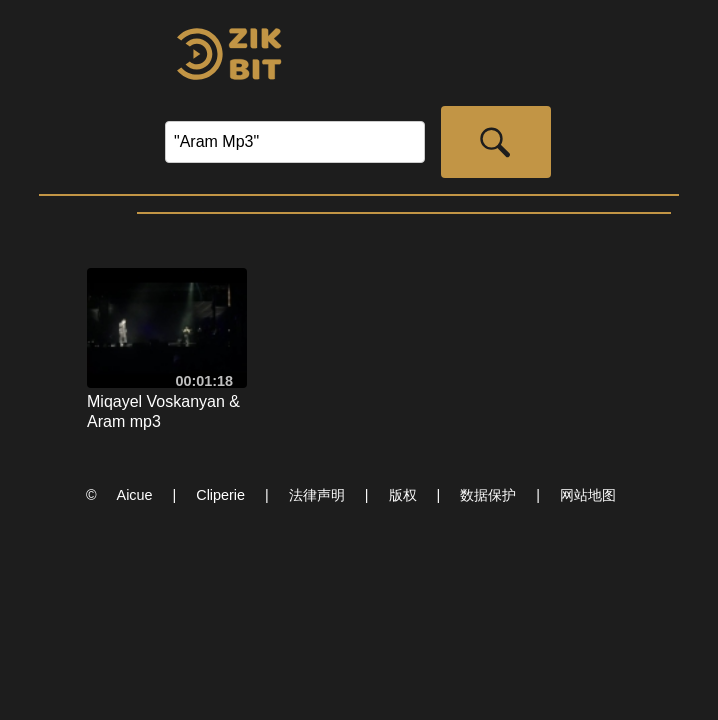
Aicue (135, 495)
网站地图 (588, 495)
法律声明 (317, 495)
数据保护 (488, 495)
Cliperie (220, 495)
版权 (403, 495)
